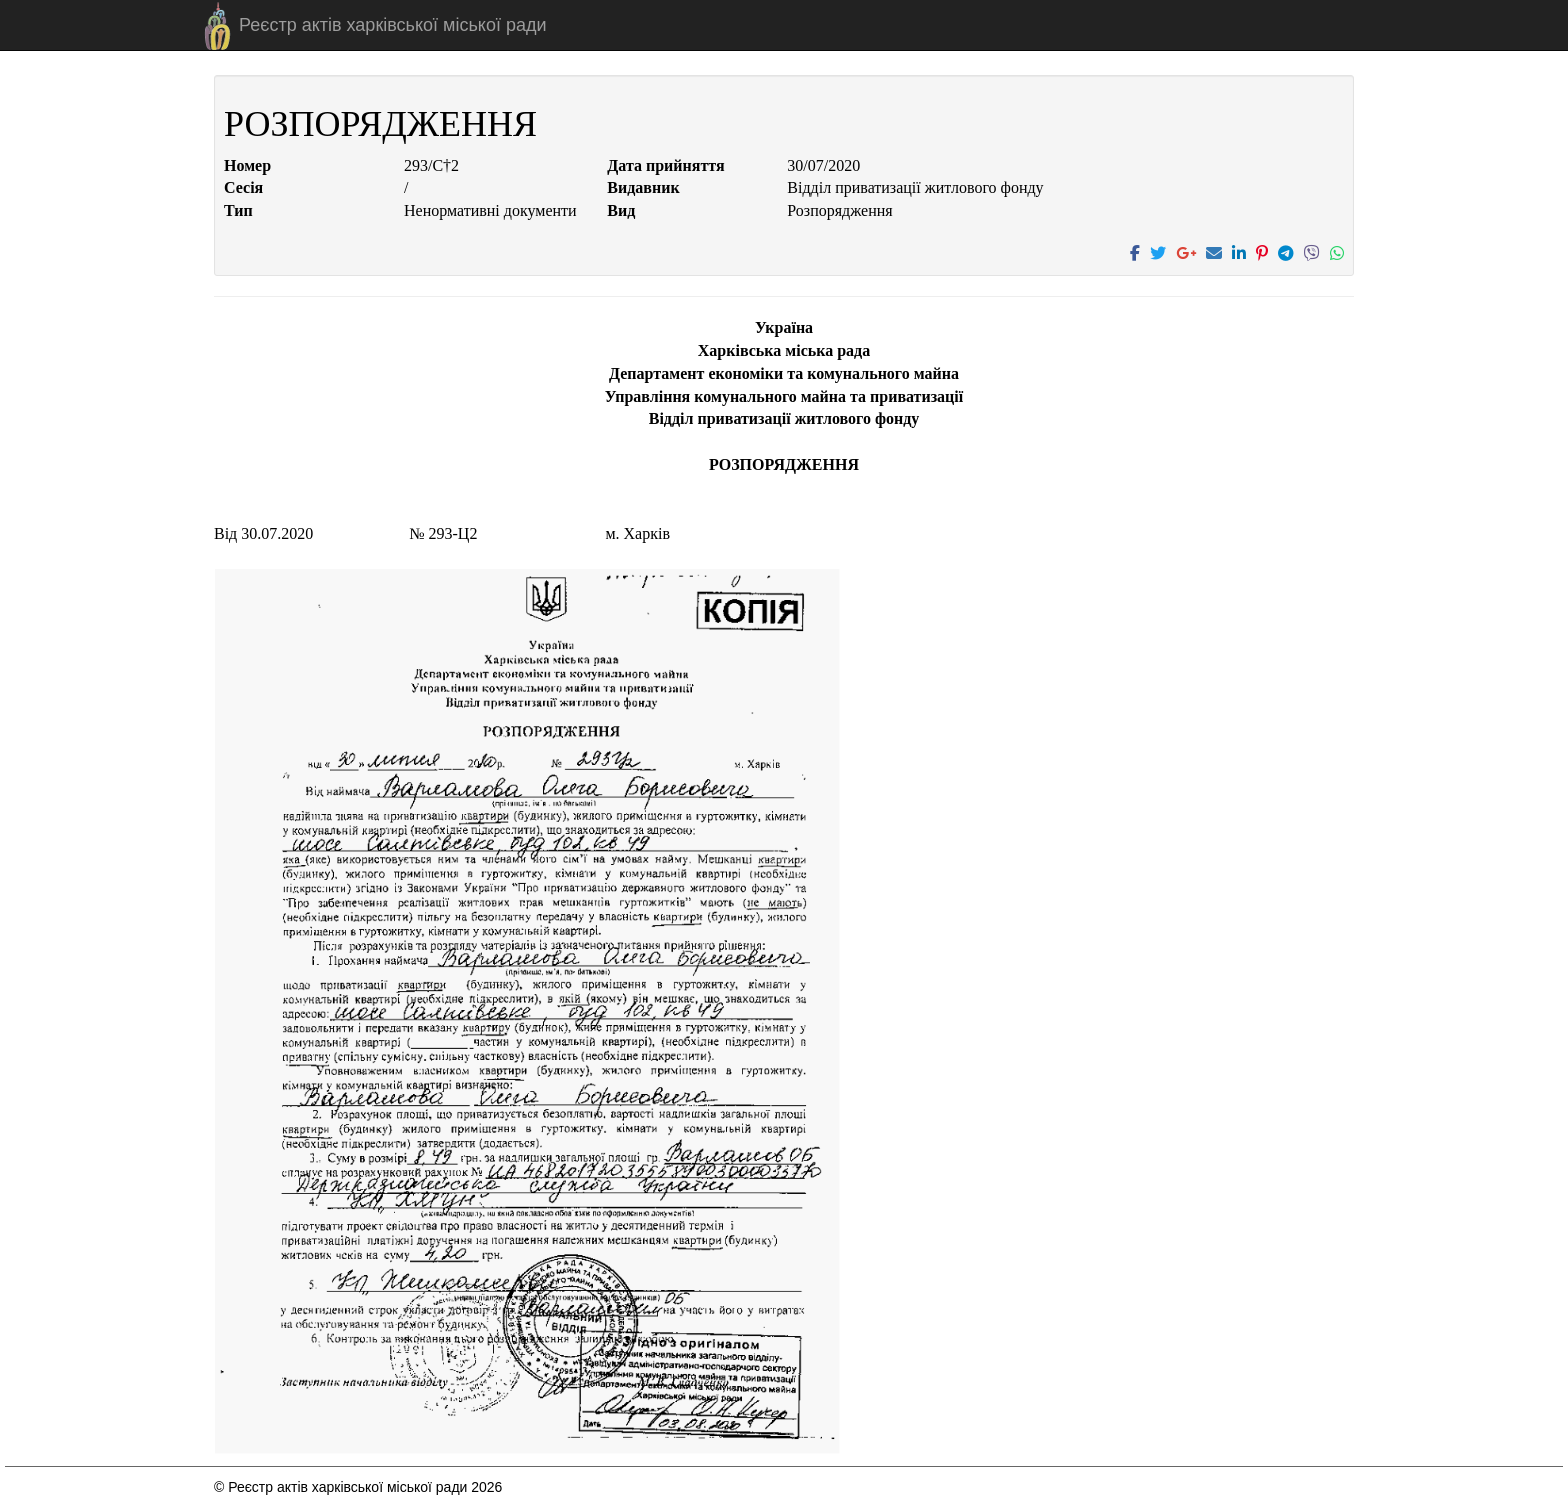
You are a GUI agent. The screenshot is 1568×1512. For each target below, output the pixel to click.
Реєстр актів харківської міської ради (393, 25)
